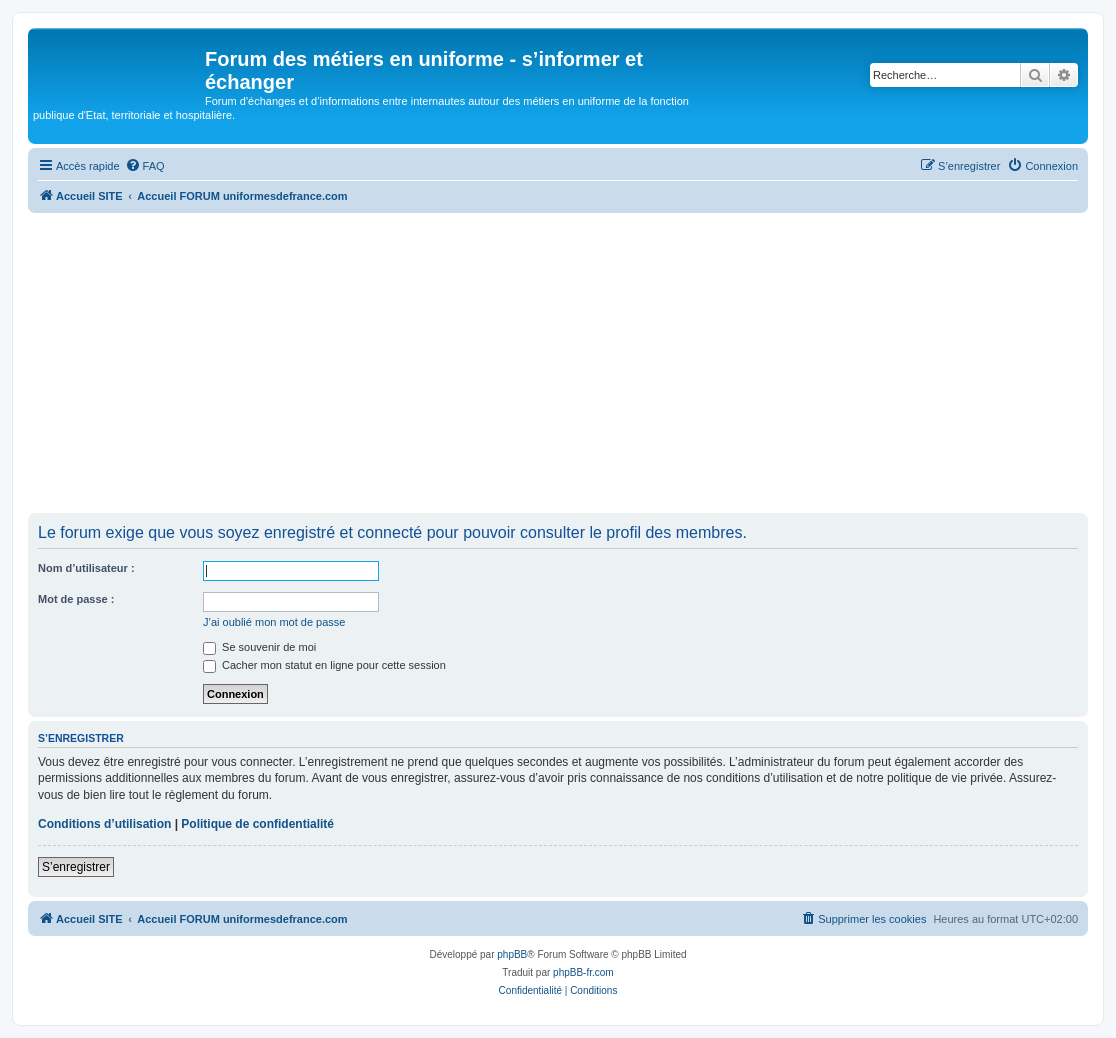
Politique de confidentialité (257, 824)
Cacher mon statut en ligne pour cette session (324, 665)
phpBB (512, 954)
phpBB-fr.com (583, 972)
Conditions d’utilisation (104, 824)
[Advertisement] (558, 363)
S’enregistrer (76, 867)
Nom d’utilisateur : (86, 568)
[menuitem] (145, 166)
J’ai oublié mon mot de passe (274, 622)
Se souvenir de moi (259, 647)
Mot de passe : (76, 599)
